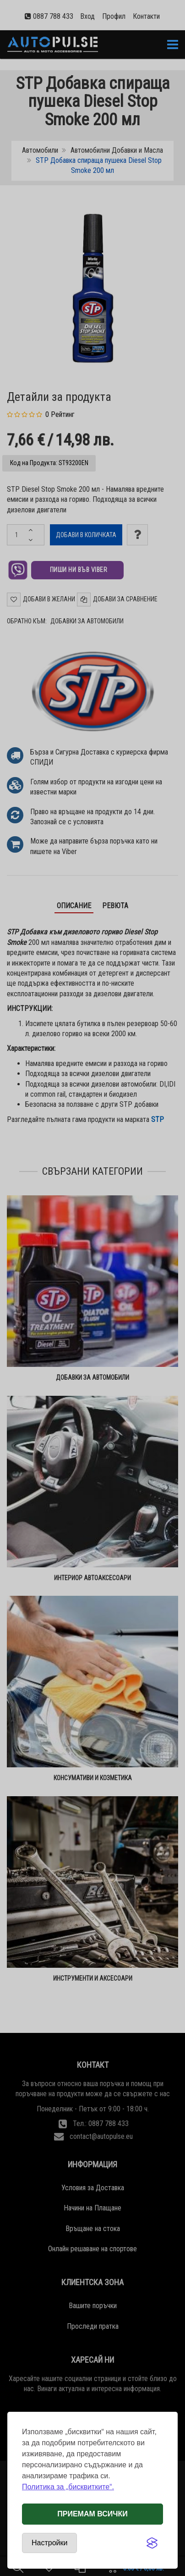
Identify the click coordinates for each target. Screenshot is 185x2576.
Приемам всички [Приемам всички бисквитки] (92, 2514)
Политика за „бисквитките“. (68, 2487)
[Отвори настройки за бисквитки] (49, 2543)
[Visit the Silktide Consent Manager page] (152, 2543)
